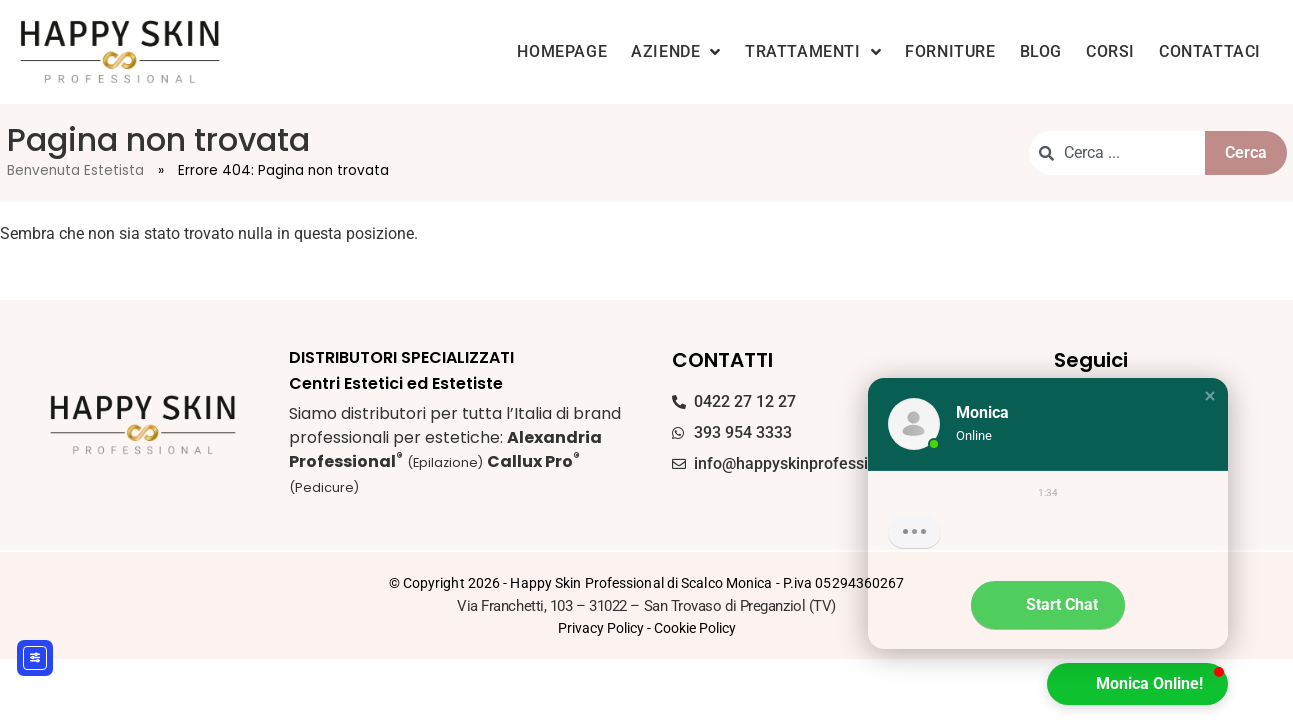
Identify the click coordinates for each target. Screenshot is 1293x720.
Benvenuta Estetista (75, 170)
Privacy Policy (601, 628)
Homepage (562, 51)
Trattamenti (813, 52)
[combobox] (1116, 153)
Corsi (1110, 51)
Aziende (676, 52)
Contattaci (1210, 51)
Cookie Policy (695, 628)
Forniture (950, 51)
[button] (1210, 396)
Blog (1041, 51)
